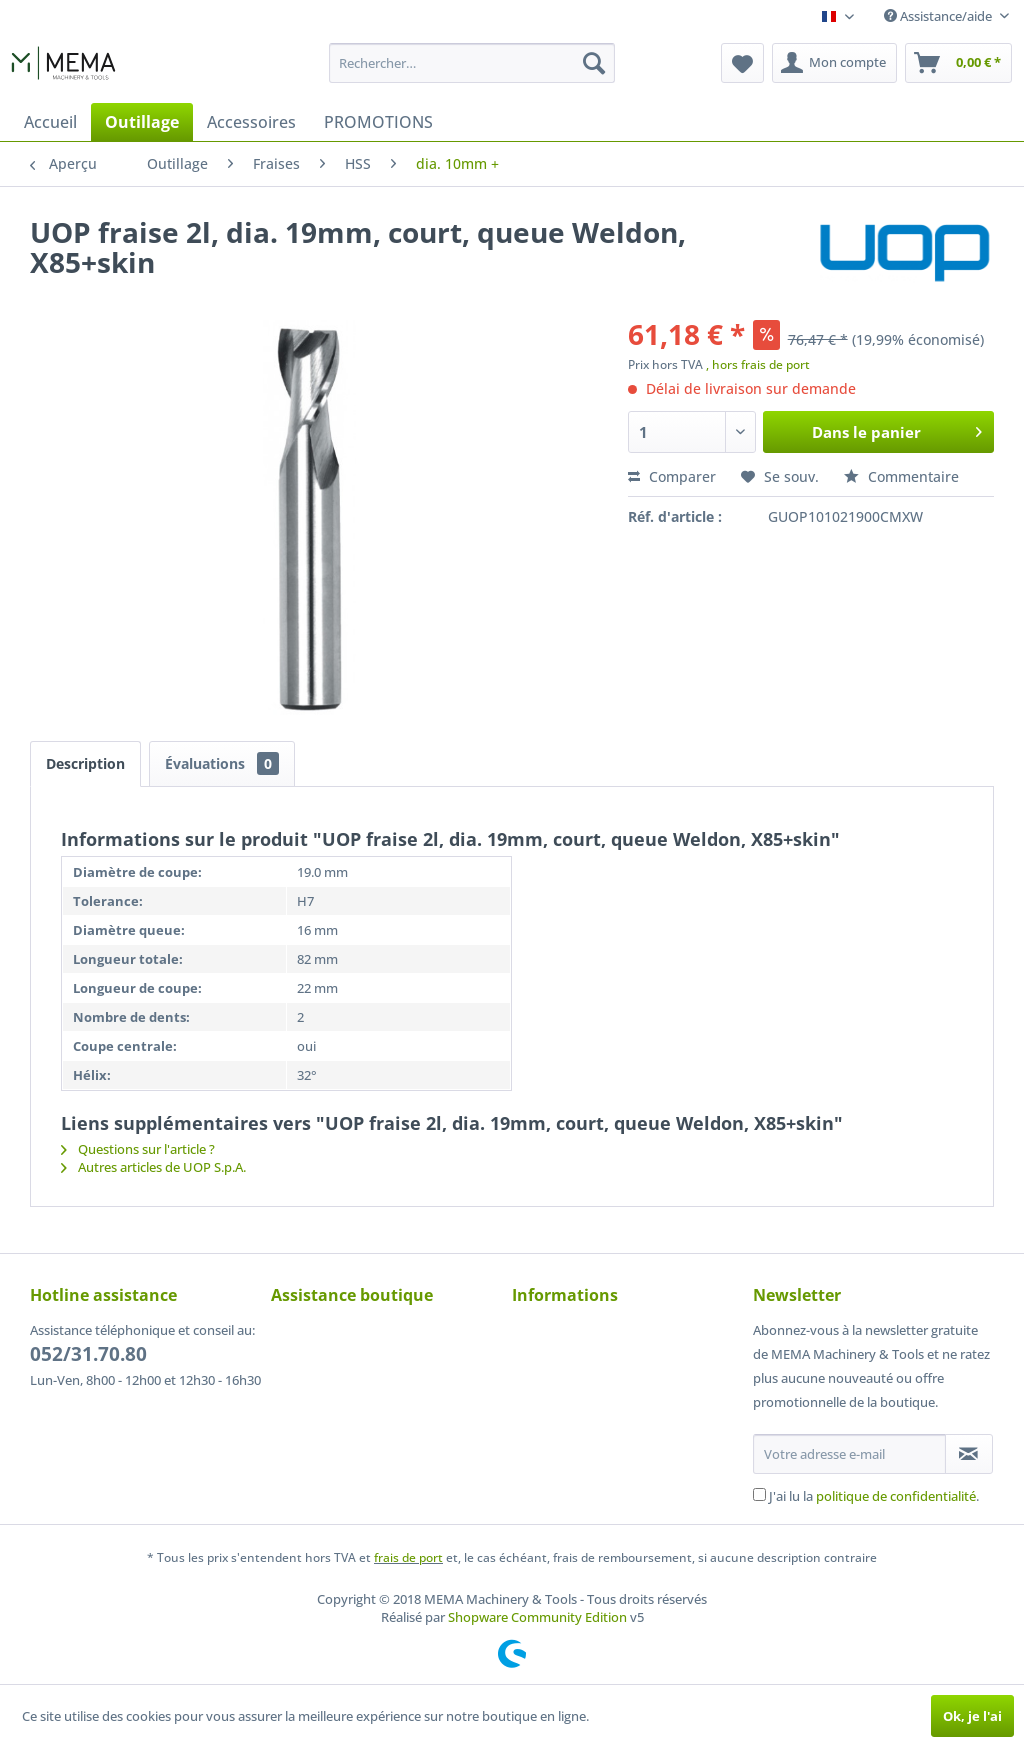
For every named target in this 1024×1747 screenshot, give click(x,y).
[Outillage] (142, 122)
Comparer (672, 476)
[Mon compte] (834, 63)
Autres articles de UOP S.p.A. (153, 1167)
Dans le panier (897, 429)
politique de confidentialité (896, 1496)
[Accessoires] (251, 122)
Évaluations (222, 763)
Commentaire (901, 476)
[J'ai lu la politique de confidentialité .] (759, 1494)
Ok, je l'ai (972, 1716)
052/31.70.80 (88, 1354)
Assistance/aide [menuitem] (939, 16)
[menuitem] (472, 63)
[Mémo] (742, 63)
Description (85, 763)
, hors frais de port (758, 364)
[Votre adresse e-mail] (849, 1454)
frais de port (408, 1557)
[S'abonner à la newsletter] (969, 1454)
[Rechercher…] (472, 63)
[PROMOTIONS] (378, 122)
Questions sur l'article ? (138, 1149)
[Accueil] (50, 122)
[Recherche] (594, 63)
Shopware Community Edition (537, 1617)
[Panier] (958, 63)
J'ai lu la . (874, 1496)
